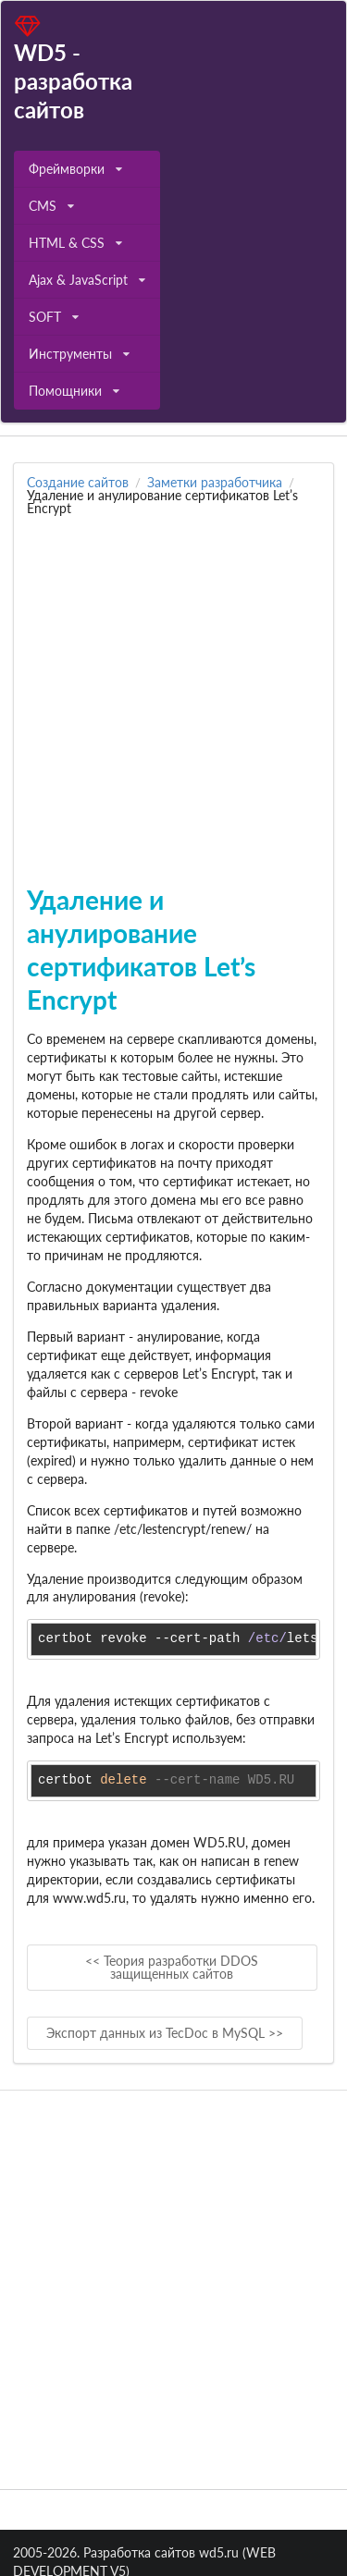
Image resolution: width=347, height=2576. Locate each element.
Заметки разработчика (214, 482)
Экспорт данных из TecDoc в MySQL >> (164, 2033)
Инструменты (79, 354)
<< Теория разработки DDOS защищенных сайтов (171, 1967)
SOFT (54, 317)
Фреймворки (75, 169)
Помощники (74, 391)
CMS (51, 206)
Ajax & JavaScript (87, 280)
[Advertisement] (173, 688)
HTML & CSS (75, 243)
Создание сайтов (78, 482)
